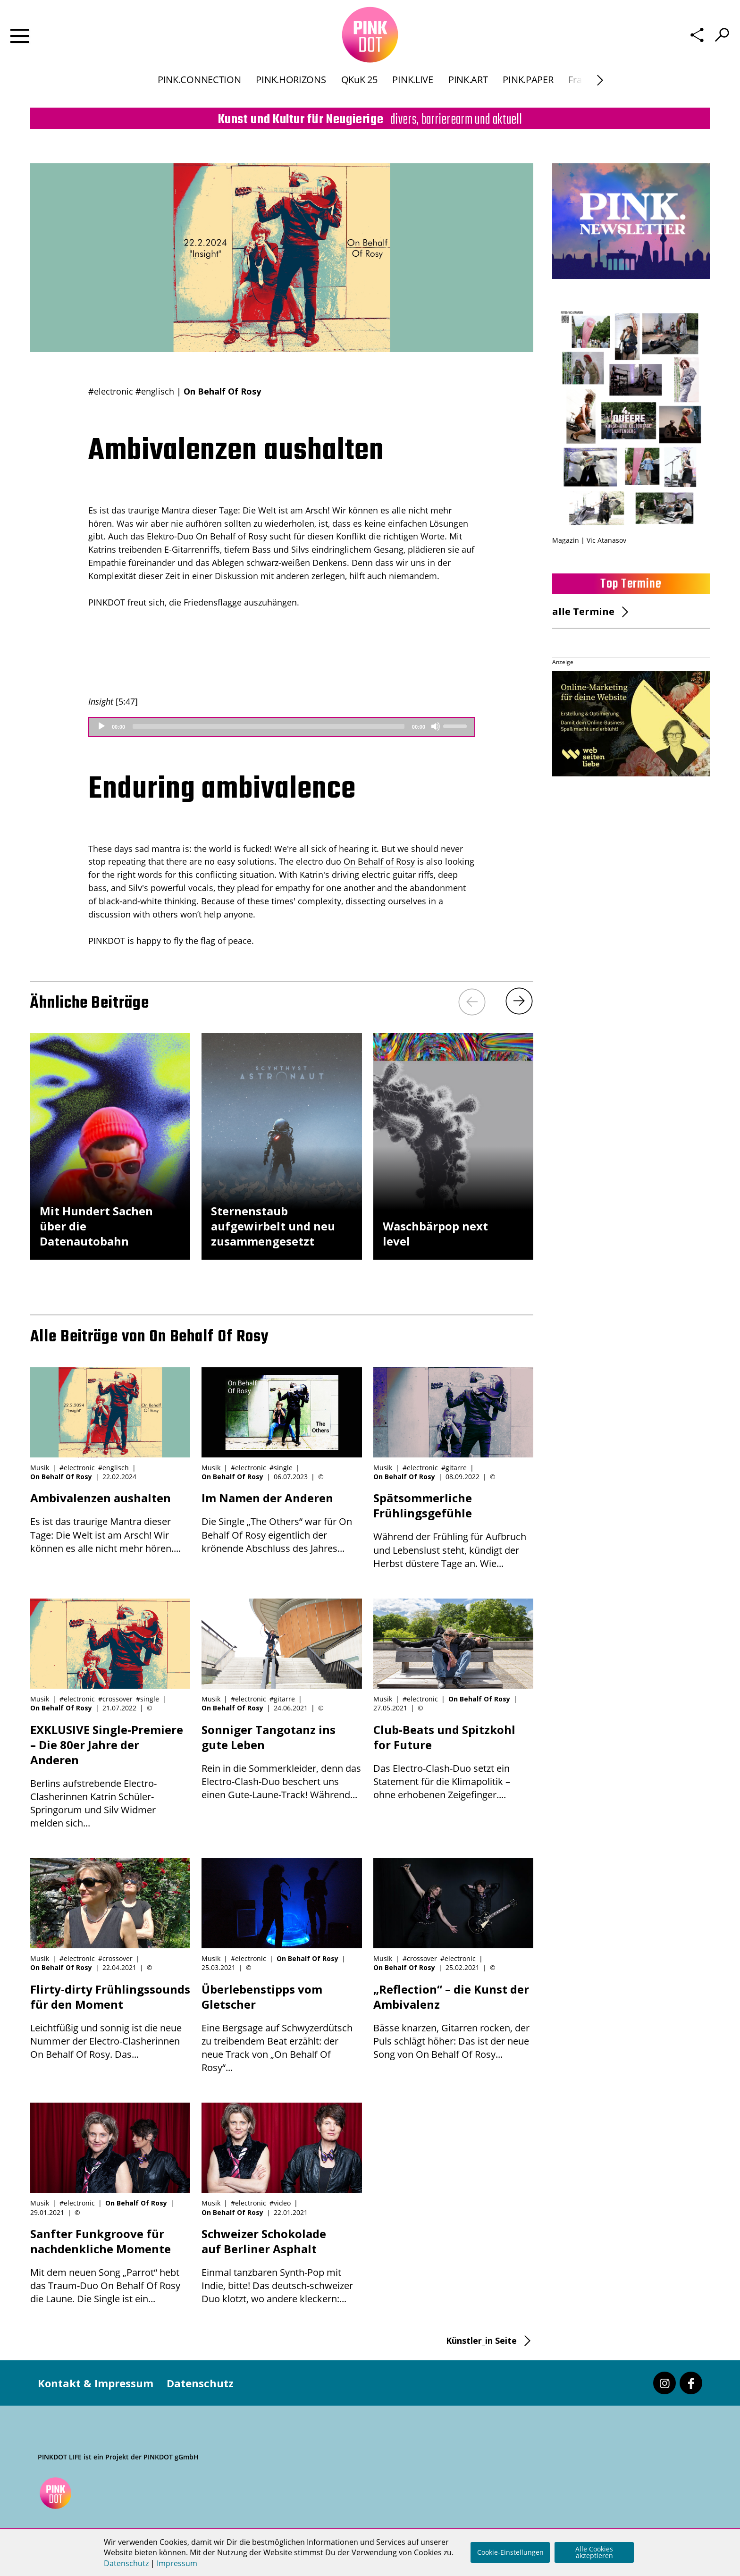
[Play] (101, 726)
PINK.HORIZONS (291, 86)
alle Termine (583, 611)
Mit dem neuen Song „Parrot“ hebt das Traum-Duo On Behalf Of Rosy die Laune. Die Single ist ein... (110, 2265)
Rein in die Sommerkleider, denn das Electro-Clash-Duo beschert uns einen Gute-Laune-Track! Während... (282, 1761)
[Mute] (435, 726)
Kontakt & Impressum (95, 2383)
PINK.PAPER (528, 86)
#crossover (115, 1698)
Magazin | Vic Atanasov (589, 540)
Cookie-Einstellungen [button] (510, 2552)
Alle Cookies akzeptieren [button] (594, 2552)
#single (281, 1467)
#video (280, 2202)
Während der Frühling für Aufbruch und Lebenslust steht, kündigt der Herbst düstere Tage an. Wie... (453, 1529)
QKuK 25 (359, 86)
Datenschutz (200, 2383)
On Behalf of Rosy (231, 536)
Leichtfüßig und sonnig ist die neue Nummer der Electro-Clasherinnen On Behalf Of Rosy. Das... (110, 2021)
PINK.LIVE (412, 86)
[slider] (268, 726)
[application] (281, 727)
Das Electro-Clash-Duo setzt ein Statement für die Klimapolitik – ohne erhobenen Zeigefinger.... (453, 1761)
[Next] (600, 87)
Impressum (177, 2563)
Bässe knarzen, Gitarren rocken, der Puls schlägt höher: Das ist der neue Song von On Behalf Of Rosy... (453, 2021)
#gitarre (454, 1467)
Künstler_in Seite (481, 2340)
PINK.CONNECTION (199, 86)
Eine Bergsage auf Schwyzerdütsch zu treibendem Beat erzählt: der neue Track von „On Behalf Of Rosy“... (282, 2028)
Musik (39, 1467)
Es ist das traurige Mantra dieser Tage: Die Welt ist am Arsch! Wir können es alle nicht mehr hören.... (110, 1522)
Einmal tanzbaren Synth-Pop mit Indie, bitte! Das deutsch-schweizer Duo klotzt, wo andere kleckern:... (282, 2265)
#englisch (154, 391)
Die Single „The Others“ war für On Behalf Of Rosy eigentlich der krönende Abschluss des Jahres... (282, 1522)
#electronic (110, 391)
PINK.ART (468, 86)
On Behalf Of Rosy (222, 391)
